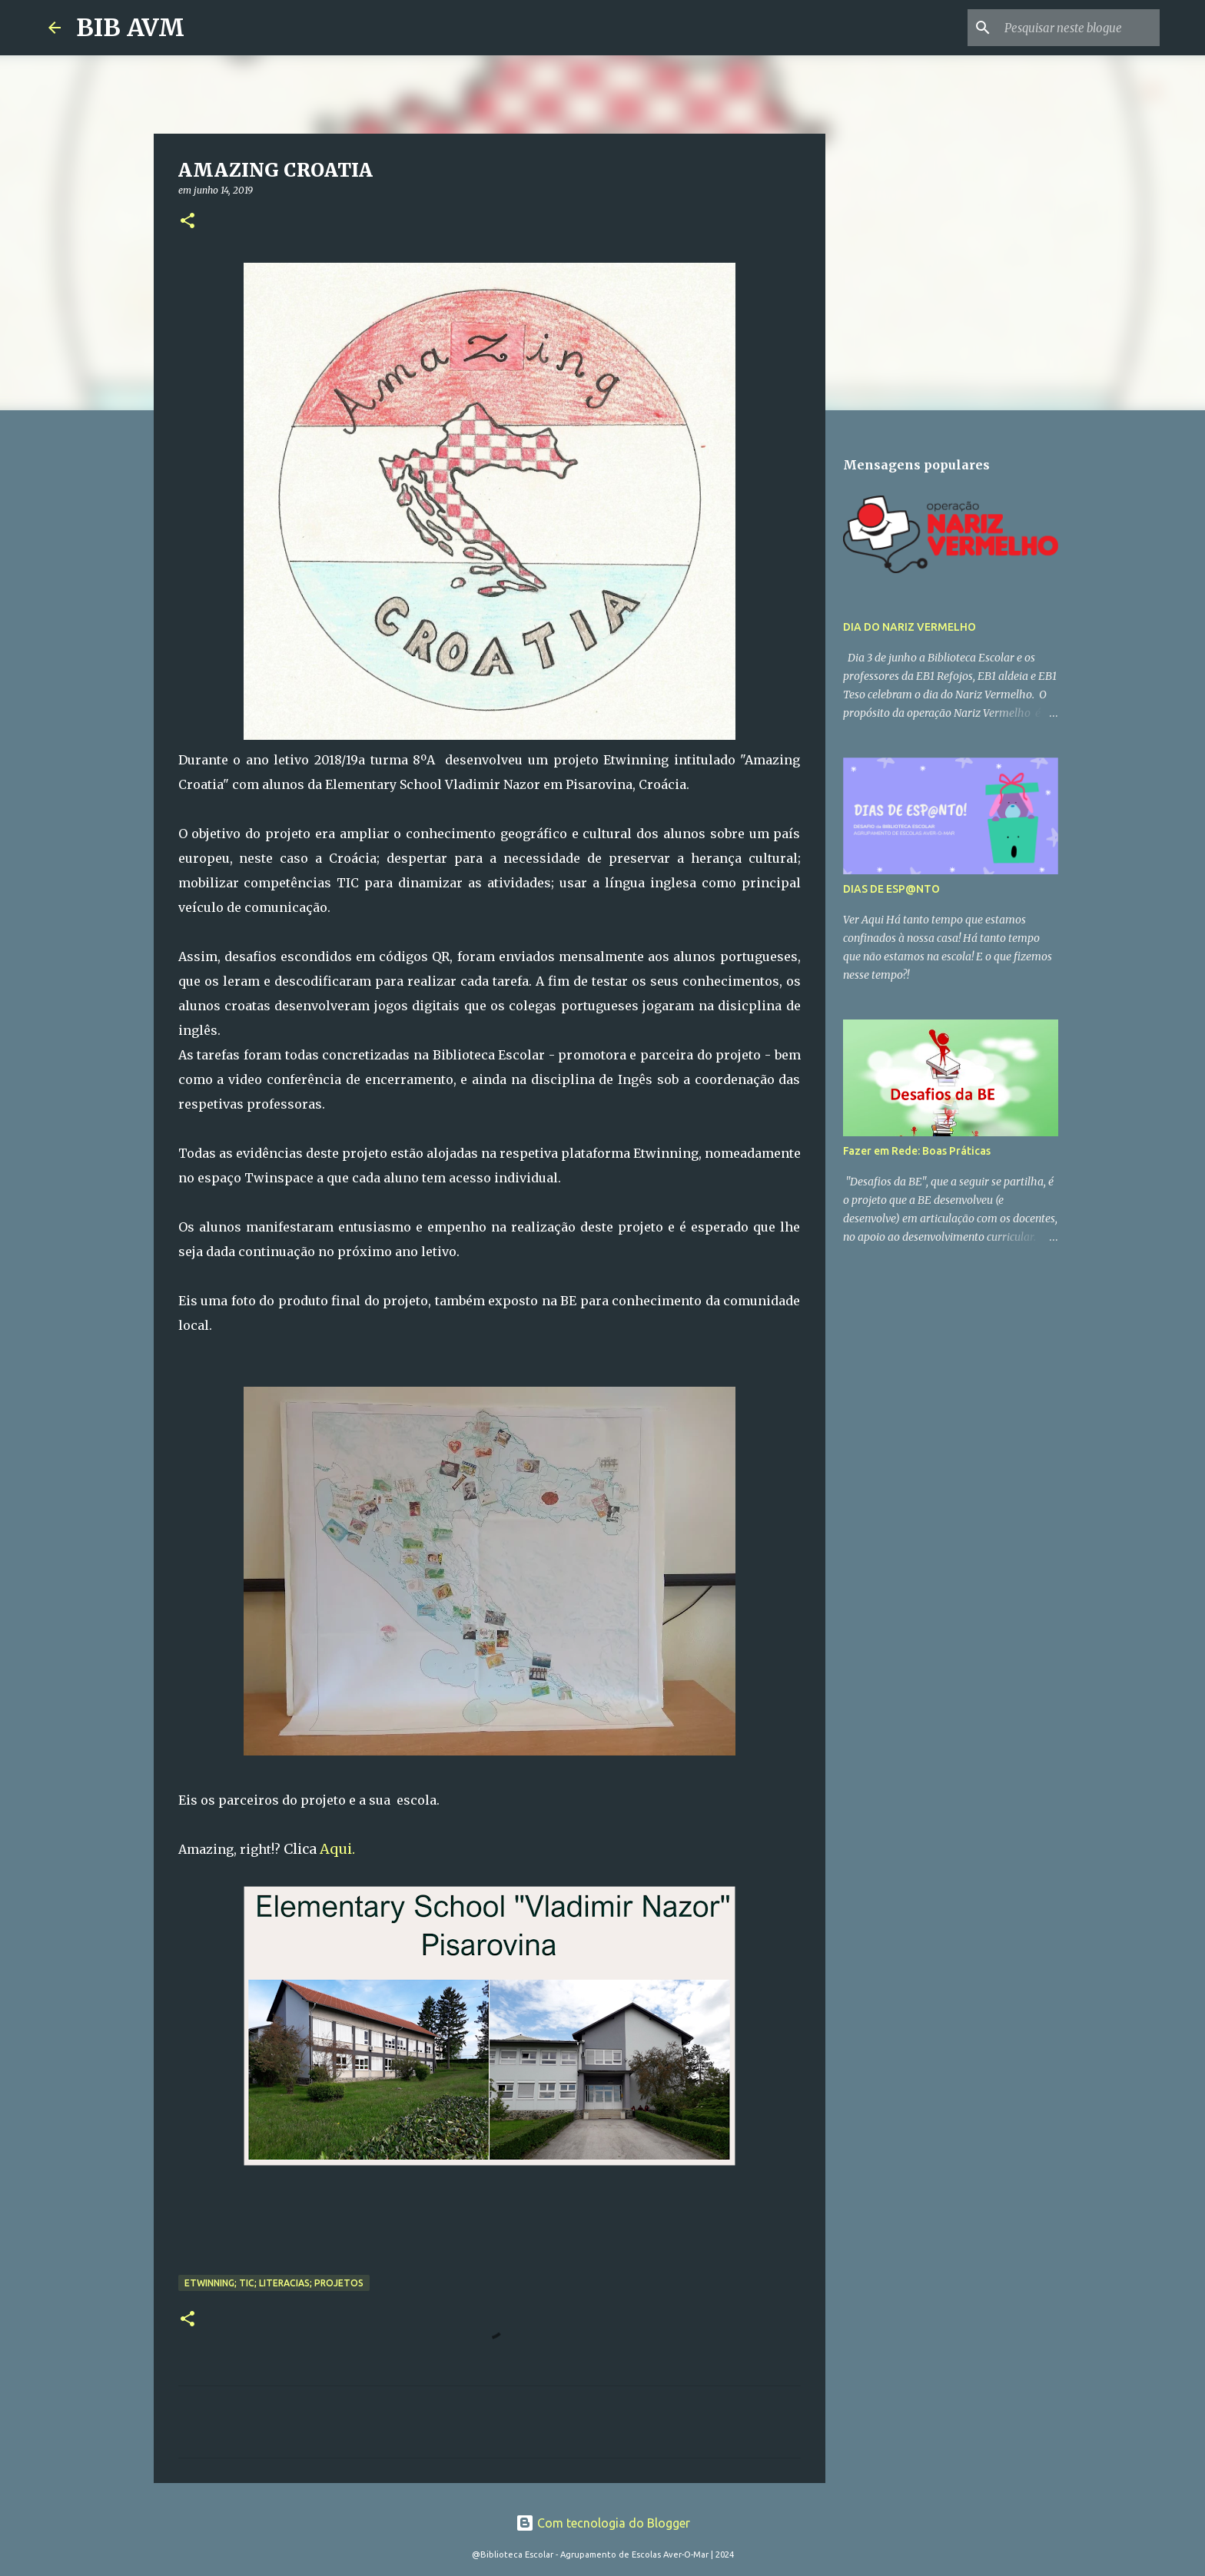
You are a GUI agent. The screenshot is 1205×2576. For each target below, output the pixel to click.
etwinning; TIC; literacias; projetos (273, 2283)
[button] (187, 221)
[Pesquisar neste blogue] (1079, 27)
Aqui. (339, 1849)
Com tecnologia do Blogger (603, 2523)
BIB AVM (130, 27)
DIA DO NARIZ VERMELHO (909, 627)
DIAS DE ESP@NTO (891, 889)
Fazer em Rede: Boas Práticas (917, 1151)
